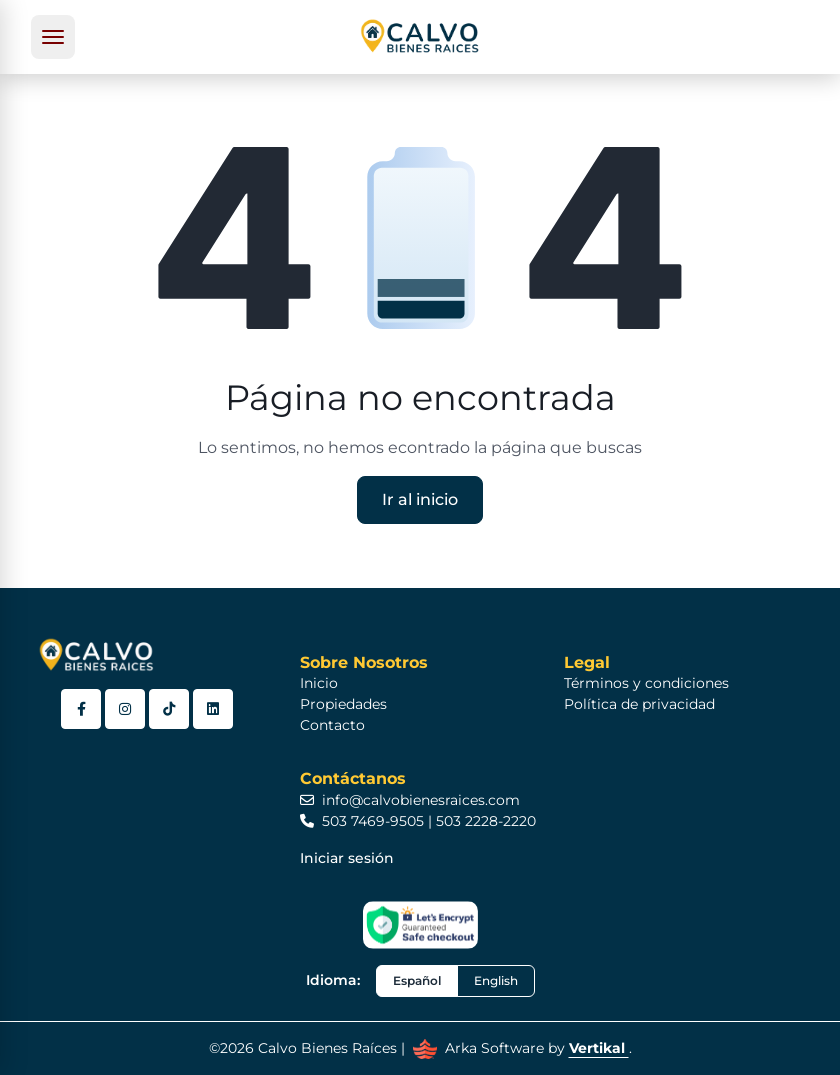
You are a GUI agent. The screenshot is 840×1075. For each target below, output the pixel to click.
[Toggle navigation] (53, 37)
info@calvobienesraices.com (410, 800)
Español (417, 980)
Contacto (332, 725)
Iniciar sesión (347, 858)
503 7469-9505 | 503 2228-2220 (418, 821)
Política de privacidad (639, 704)
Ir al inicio (420, 499)
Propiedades (343, 704)
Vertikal (599, 1048)
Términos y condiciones (646, 683)
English (496, 980)
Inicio (319, 683)
